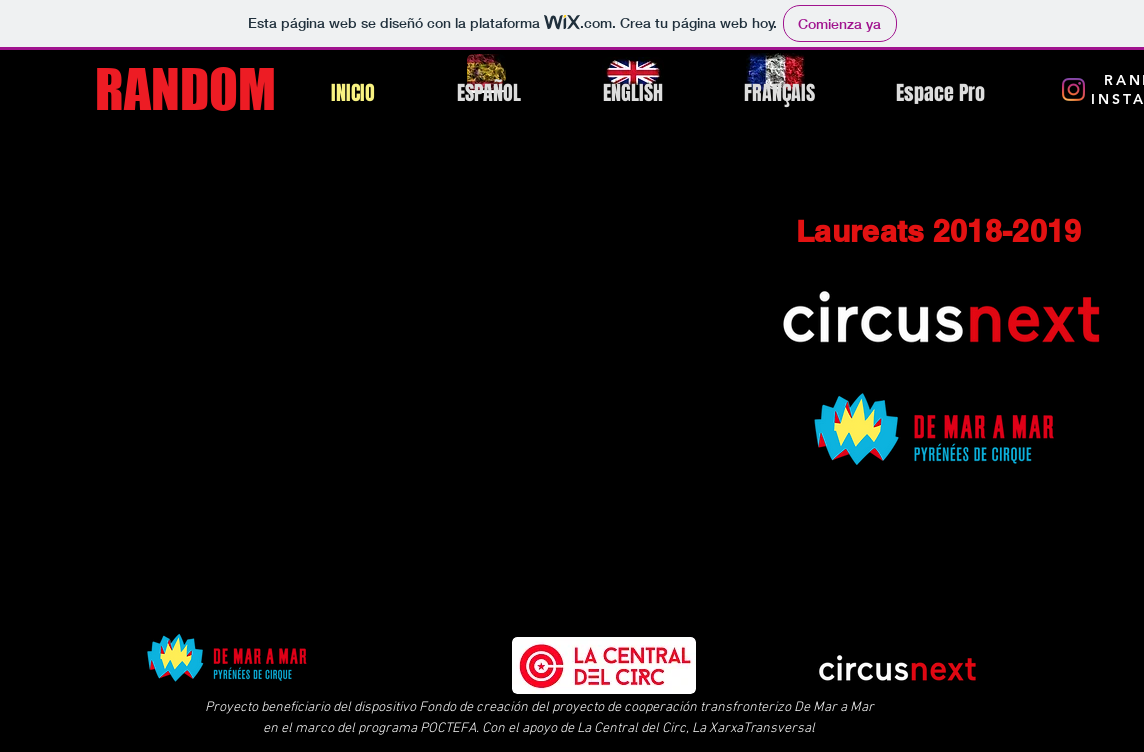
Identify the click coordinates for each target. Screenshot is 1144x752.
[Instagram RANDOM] (1073, 89)
